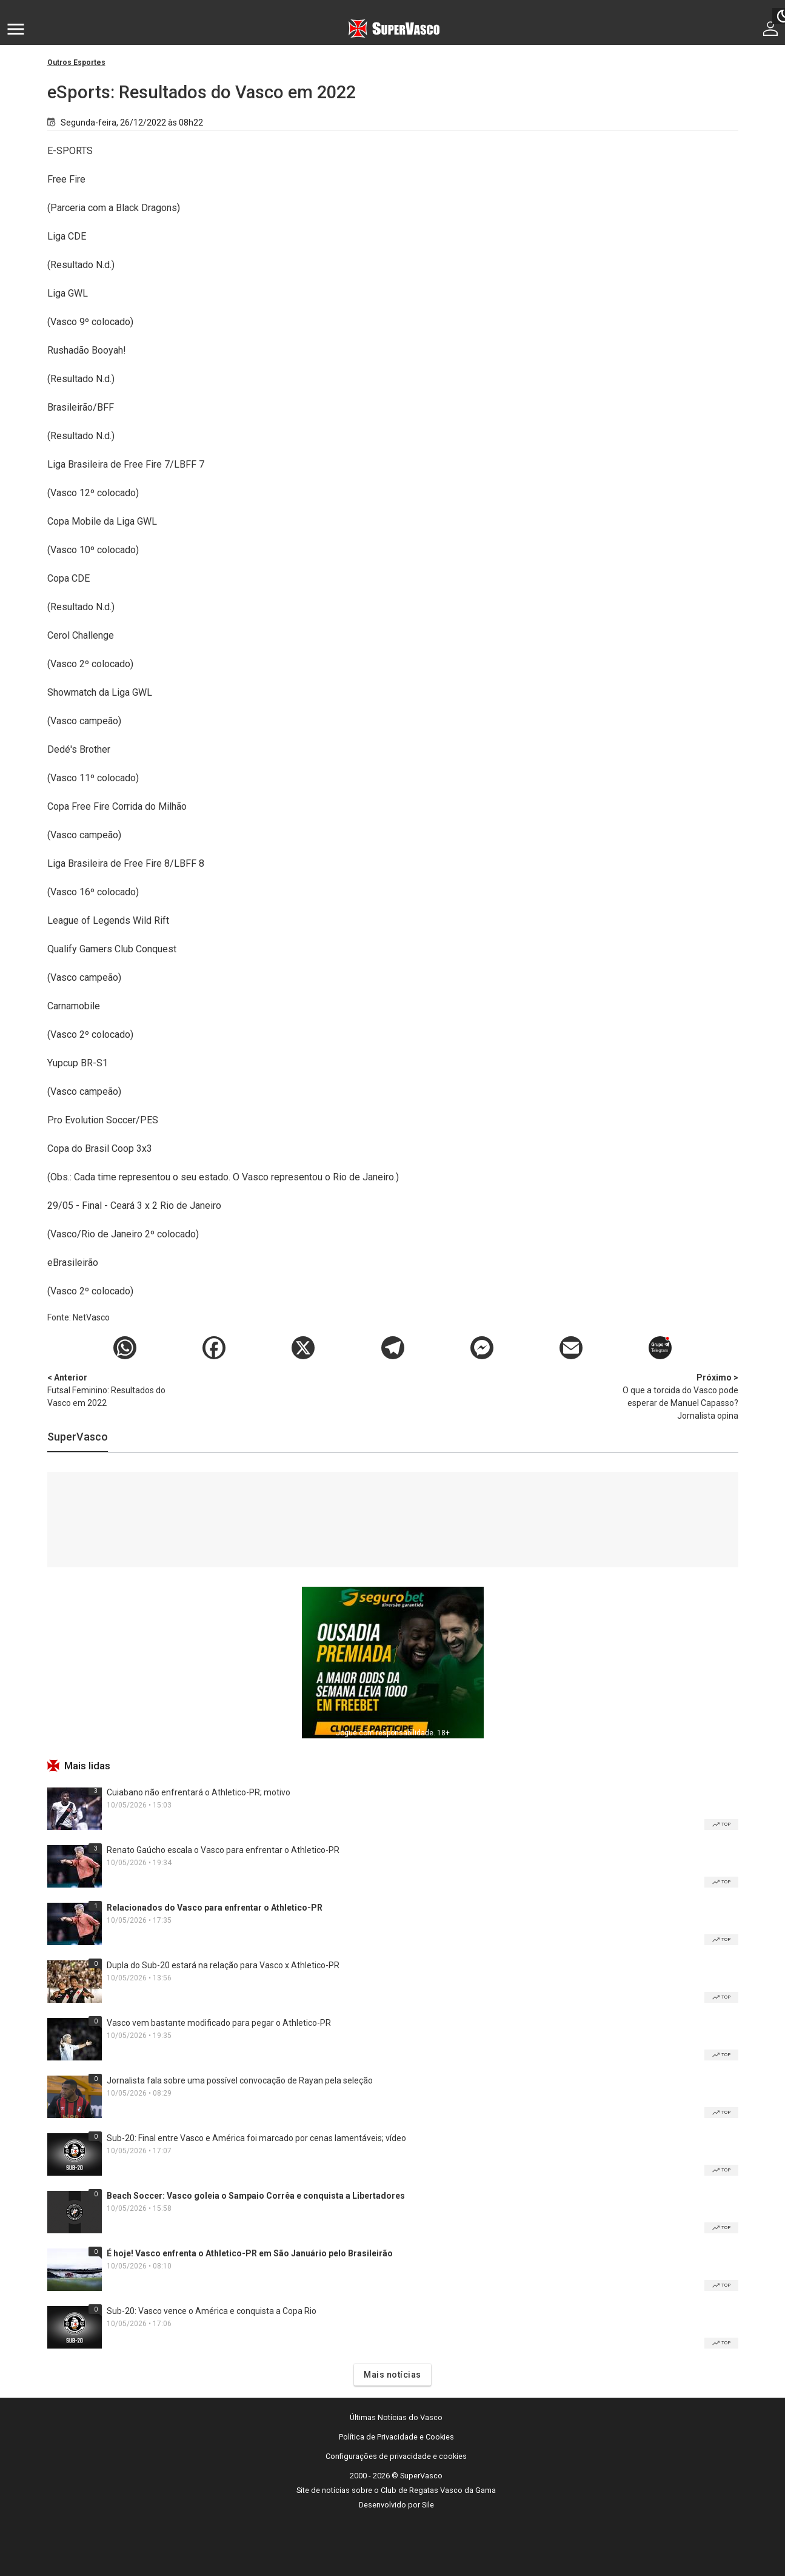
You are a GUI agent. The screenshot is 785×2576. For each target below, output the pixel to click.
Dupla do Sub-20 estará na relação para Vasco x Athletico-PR (223, 1965)
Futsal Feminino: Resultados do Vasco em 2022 (111, 1389)
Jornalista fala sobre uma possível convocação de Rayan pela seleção (240, 2080)
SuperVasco (77, 1436)
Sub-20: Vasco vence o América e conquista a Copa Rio (211, 2311)
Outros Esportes (76, 62)
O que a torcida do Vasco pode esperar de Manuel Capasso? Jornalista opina (674, 1396)
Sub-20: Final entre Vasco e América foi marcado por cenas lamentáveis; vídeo (256, 2138)
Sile (428, 2504)
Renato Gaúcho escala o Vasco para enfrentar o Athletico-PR (223, 1850)
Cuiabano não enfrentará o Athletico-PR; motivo (198, 1792)
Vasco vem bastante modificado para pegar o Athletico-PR (219, 2023)
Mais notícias (392, 2374)
